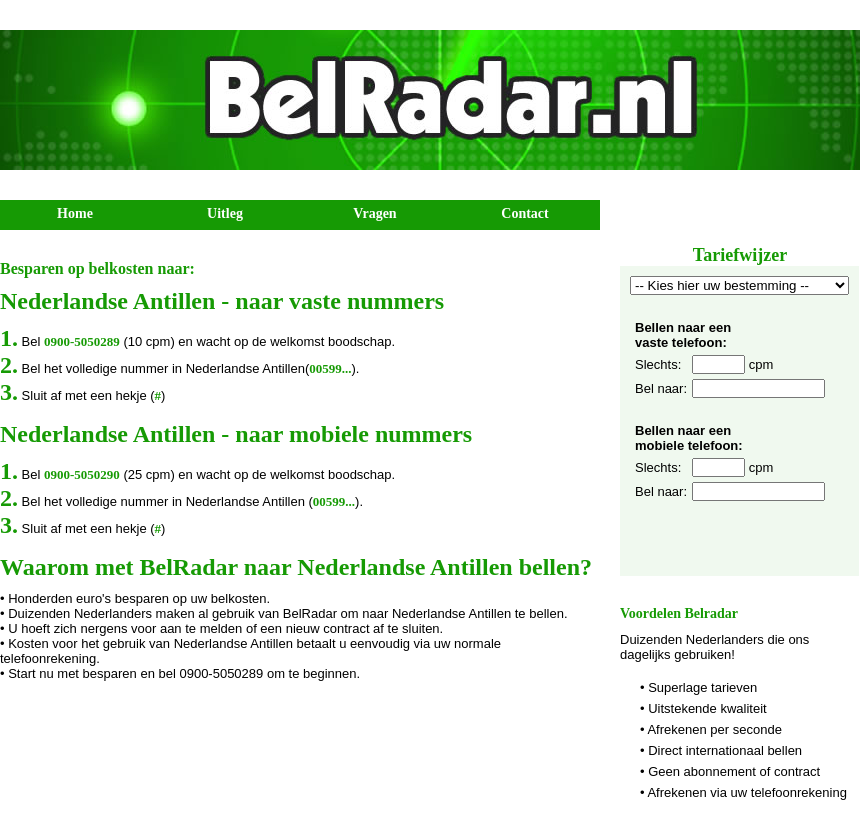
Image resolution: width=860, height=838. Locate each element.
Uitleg (225, 213)
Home (75, 213)
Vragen (374, 213)
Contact (524, 213)
